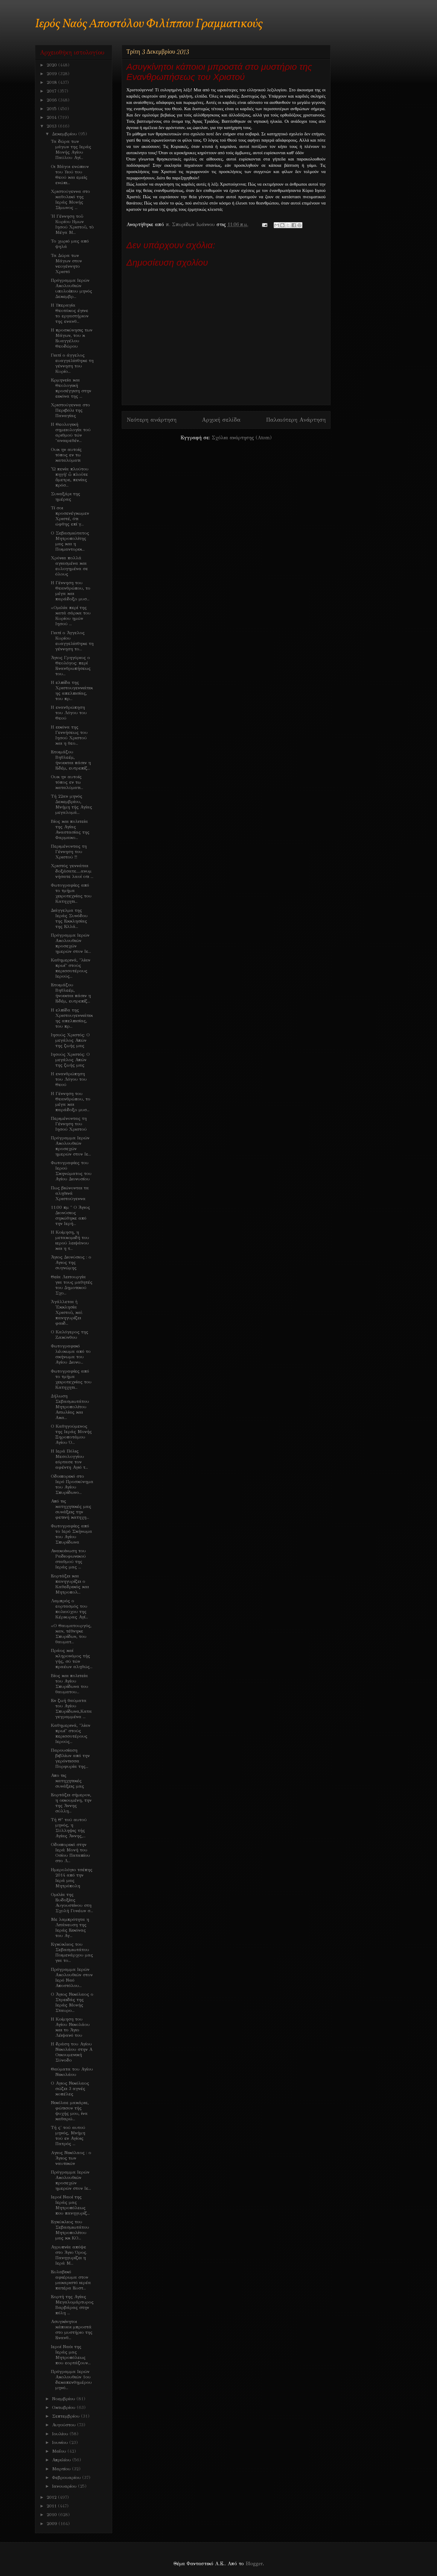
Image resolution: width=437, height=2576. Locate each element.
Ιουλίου (61, 2433)
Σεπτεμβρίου (66, 2416)
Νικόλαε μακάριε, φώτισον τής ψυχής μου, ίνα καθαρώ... (70, 2110)
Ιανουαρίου (65, 2486)
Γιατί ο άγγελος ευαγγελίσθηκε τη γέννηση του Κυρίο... (72, 363)
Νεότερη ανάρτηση (151, 419)
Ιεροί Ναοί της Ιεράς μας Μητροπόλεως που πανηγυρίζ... (70, 2205)
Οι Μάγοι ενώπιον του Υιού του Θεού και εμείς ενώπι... (70, 174)
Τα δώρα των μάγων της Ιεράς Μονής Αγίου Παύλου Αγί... (71, 149)
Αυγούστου (64, 2424)
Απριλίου (62, 2460)
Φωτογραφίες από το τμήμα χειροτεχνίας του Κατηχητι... (71, 893)
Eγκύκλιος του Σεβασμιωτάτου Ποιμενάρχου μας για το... (72, 1952)
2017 (52, 91)
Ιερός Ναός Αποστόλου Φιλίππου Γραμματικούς (149, 24)
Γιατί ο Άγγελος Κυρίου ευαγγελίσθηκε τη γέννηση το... (72, 641)
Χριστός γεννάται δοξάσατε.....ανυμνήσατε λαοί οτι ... (72, 871)
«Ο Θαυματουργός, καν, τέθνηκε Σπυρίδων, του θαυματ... (71, 1633)
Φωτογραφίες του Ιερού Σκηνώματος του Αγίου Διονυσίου (71, 1171)
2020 (52, 65)
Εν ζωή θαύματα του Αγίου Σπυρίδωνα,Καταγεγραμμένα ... (71, 1708)
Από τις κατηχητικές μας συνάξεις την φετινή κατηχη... (71, 1509)
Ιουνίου (60, 2442)
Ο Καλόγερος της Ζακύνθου (69, 1334)
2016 (52, 100)
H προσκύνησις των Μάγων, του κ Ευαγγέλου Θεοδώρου (71, 338)
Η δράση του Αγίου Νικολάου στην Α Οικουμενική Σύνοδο (71, 2052)
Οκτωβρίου (64, 2407)
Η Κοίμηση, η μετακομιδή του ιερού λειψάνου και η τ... (70, 1240)
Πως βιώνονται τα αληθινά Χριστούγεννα (70, 1193)
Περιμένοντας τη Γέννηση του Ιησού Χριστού (69, 1124)
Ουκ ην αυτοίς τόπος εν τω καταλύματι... (67, 782)
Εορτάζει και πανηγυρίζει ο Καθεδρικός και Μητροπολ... (70, 1584)
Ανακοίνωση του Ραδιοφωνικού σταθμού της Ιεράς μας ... (68, 1559)
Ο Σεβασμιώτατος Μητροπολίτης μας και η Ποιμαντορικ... (70, 541)
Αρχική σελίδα (221, 419)
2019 (52, 73)
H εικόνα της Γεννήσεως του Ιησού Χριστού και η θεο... (69, 735)
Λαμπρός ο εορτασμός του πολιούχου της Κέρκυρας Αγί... (69, 1609)
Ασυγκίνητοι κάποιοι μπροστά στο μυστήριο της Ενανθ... (71, 2329)
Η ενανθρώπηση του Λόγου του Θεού (69, 713)
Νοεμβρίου (64, 2398)
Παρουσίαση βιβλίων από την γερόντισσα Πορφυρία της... (70, 1758)
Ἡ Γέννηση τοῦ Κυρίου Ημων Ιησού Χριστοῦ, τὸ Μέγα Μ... (72, 224)
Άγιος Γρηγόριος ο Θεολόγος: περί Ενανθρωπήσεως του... (71, 665)
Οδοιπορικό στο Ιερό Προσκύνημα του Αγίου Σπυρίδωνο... (72, 1484)
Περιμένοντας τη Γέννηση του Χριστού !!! (69, 851)
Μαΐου (60, 2451)
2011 (52, 2506)
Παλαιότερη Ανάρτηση (296, 419)
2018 (52, 82)
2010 (52, 2514)
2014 (52, 117)
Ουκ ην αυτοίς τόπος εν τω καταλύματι (66, 455)
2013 (52, 126)
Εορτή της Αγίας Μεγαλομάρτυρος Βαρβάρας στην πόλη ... (72, 2304)
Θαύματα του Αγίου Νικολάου (72, 2071)
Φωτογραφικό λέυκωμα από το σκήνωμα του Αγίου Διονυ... (71, 1354)
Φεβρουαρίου (67, 2477)
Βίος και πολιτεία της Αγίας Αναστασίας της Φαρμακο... (70, 829)
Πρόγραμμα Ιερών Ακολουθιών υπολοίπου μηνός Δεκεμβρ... (71, 288)
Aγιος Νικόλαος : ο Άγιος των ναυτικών (71, 2158)
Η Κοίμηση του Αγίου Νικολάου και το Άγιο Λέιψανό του (70, 2027)
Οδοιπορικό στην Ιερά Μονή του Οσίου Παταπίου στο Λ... (70, 1852)
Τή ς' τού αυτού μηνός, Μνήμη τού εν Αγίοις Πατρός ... (68, 2135)
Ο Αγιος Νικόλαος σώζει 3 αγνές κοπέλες (70, 2088)
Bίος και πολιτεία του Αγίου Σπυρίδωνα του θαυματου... (69, 1683)
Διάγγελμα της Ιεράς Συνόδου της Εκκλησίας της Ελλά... (69, 918)
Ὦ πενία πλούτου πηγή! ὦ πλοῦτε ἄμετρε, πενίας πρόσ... (70, 477)
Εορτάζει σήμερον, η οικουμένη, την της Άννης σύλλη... (71, 1803)
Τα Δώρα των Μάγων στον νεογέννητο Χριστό (66, 263)
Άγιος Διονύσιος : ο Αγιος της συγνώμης (71, 1262)
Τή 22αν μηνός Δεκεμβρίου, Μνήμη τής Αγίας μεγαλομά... (71, 804)
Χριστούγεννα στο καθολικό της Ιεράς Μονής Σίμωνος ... (70, 199)
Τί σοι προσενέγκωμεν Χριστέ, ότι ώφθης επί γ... (70, 516)
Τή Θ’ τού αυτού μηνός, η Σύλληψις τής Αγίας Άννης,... (69, 1828)
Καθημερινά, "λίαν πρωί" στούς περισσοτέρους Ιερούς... (70, 968)
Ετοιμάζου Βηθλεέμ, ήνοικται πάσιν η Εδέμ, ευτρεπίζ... (71, 760)
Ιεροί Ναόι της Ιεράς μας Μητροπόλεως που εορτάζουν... (71, 2355)
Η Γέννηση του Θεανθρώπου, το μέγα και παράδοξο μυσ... (70, 591)
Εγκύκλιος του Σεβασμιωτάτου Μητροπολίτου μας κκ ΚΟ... (70, 2230)
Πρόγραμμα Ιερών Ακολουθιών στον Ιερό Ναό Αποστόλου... (72, 1977)
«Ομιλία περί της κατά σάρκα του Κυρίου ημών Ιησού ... (71, 615)
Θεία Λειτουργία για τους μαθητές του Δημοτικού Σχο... (71, 1285)
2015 (52, 108)
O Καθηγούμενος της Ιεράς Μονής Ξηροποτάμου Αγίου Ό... (71, 1434)
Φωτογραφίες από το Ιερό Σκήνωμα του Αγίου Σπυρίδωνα (71, 1534)
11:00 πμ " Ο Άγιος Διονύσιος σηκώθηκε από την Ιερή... (70, 1215)
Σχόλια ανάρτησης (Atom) (242, 437)
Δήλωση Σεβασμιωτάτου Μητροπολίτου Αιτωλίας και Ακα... (70, 1406)
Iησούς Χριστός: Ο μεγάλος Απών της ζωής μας (70, 1040)
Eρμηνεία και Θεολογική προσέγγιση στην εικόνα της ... (71, 388)
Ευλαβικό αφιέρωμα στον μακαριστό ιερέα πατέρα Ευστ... (71, 2280)
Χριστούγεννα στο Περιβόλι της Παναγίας (70, 410)
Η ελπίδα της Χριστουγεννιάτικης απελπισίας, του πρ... (72, 690)
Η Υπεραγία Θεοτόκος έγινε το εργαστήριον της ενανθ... (70, 313)
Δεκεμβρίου (65, 134)
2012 (52, 2497)
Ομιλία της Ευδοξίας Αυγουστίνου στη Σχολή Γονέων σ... (72, 1902)
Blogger (254, 2563)
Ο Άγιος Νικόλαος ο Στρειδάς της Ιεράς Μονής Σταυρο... (72, 2002)
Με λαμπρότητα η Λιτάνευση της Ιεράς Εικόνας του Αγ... (70, 1927)
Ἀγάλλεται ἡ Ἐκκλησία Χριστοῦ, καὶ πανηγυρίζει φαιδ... (67, 1312)
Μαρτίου (62, 2468)
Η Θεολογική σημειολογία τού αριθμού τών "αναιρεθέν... (71, 432)
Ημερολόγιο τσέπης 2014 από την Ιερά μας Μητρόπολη (71, 1878)
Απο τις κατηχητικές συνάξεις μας (67, 1781)
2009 (53, 2523)
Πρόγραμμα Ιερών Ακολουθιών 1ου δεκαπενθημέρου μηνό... (71, 2379)
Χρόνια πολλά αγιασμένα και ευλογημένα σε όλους (69, 566)
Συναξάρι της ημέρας (65, 496)
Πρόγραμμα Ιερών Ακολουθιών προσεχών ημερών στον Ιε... (71, 943)
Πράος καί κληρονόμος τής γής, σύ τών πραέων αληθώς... (71, 1658)
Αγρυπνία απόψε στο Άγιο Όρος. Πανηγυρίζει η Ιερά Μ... (69, 2255)
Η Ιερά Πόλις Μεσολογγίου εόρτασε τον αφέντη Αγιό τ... (69, 1459)
